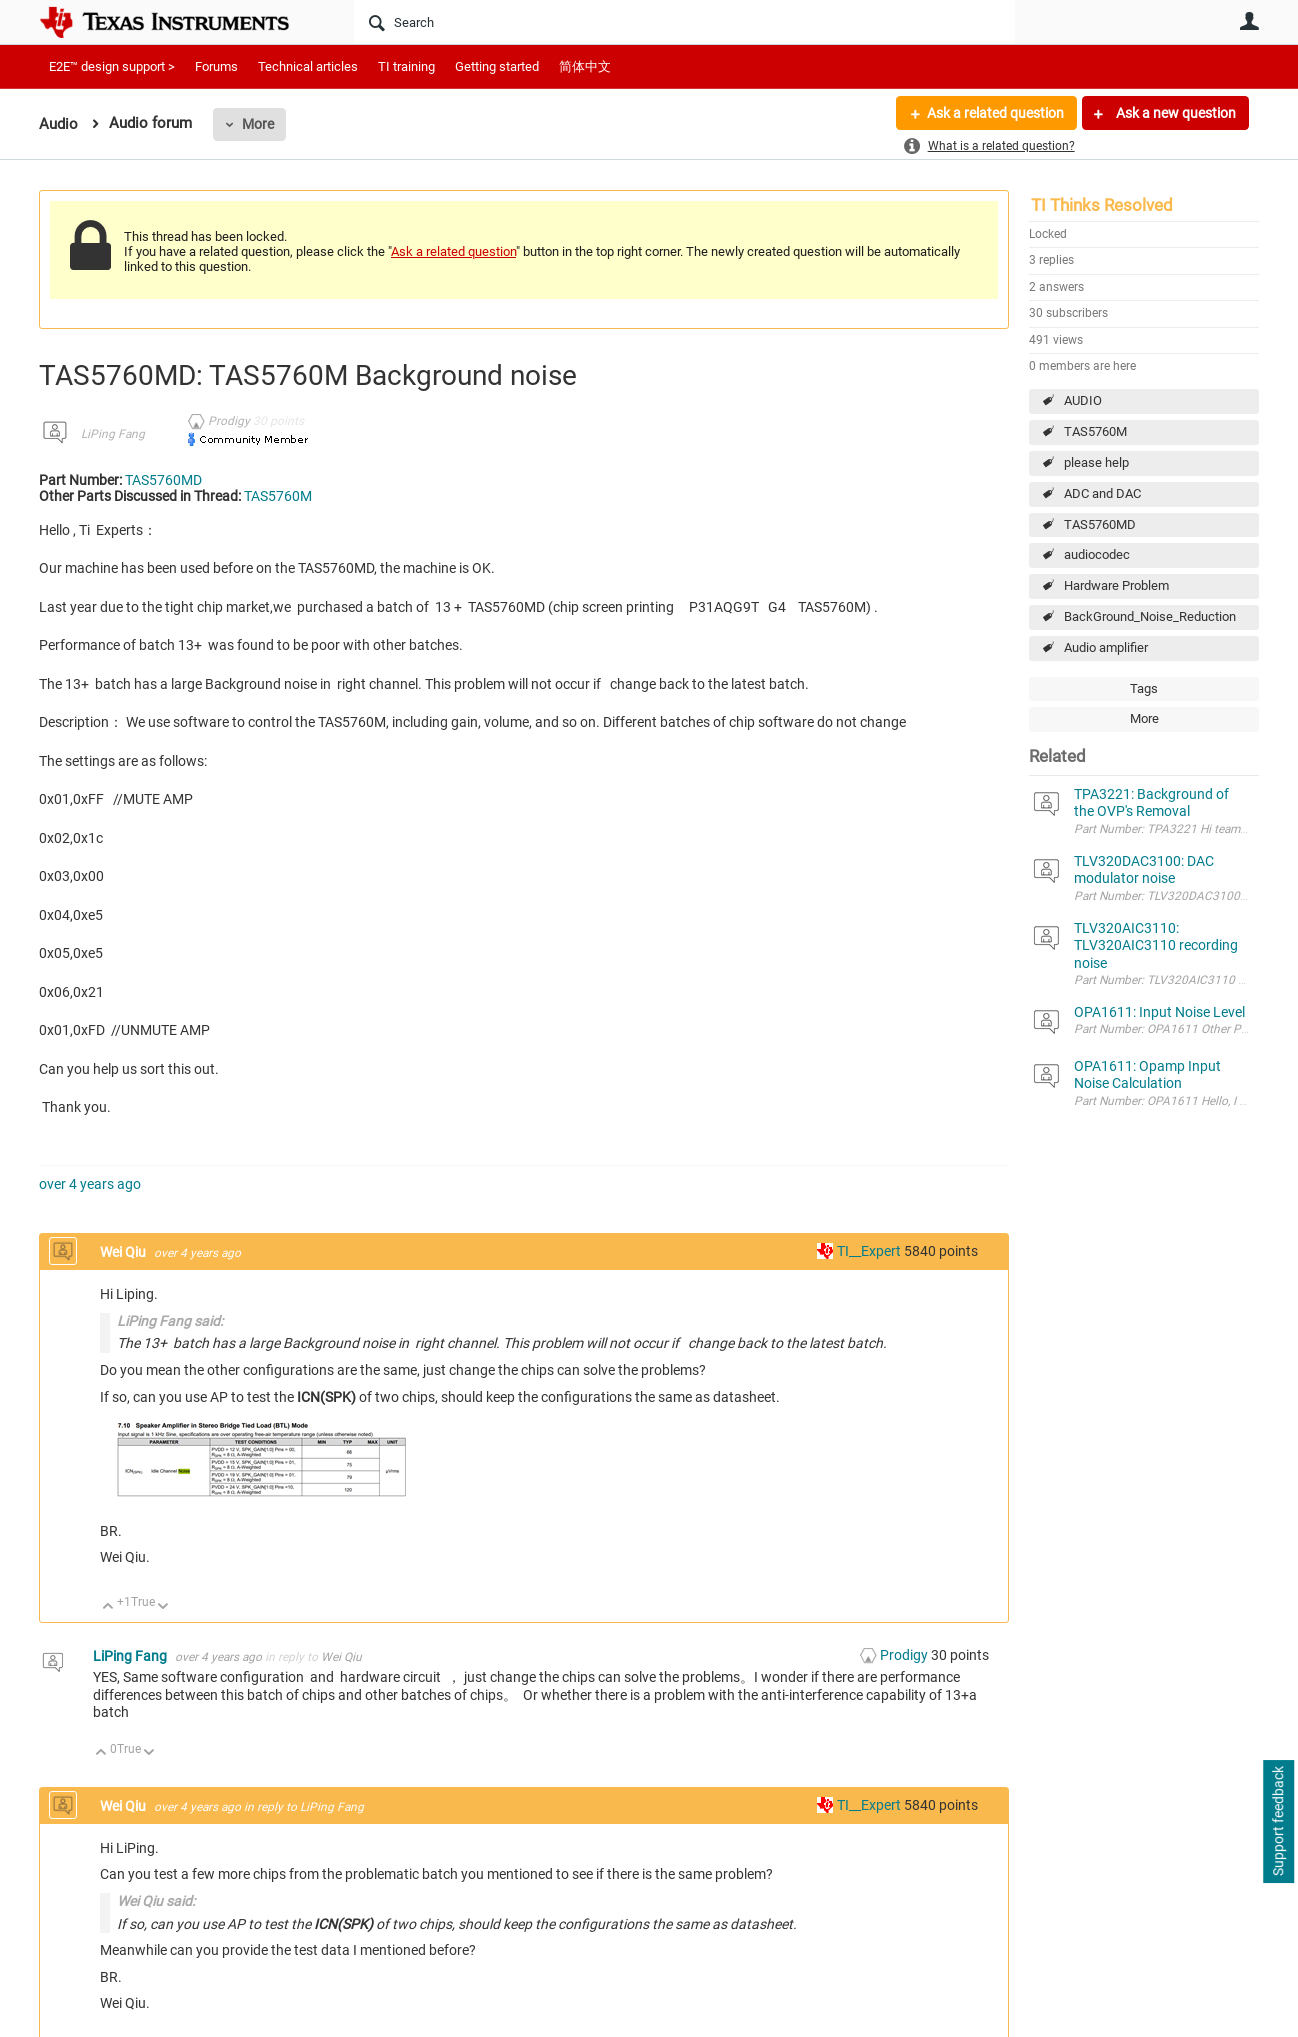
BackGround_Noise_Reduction (1150, 616)
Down (163, 1607)
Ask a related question (995, 113)
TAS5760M (1095, 431)
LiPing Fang (113, 434)
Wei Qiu (124, 1252)
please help (1096, 462)
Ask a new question (1174, 113)
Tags (1144, 688)
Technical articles (308, 66)
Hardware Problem (1116, 585)
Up (108, 1607)
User (1249, 21)
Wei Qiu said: (156, 1901)
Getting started (497, 66)
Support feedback (1278, 1822)
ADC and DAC (1102, 493)
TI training (406, 66)
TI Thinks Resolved (1102, 205)
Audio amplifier (1106, 647)
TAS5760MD (1100, 524)
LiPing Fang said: (170, 1321)
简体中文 (585, 66)
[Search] (684, 22)
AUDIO (1083, 400)
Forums (216, 66)
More (258, 124)
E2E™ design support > (112, 66)
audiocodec (1097, 554)
